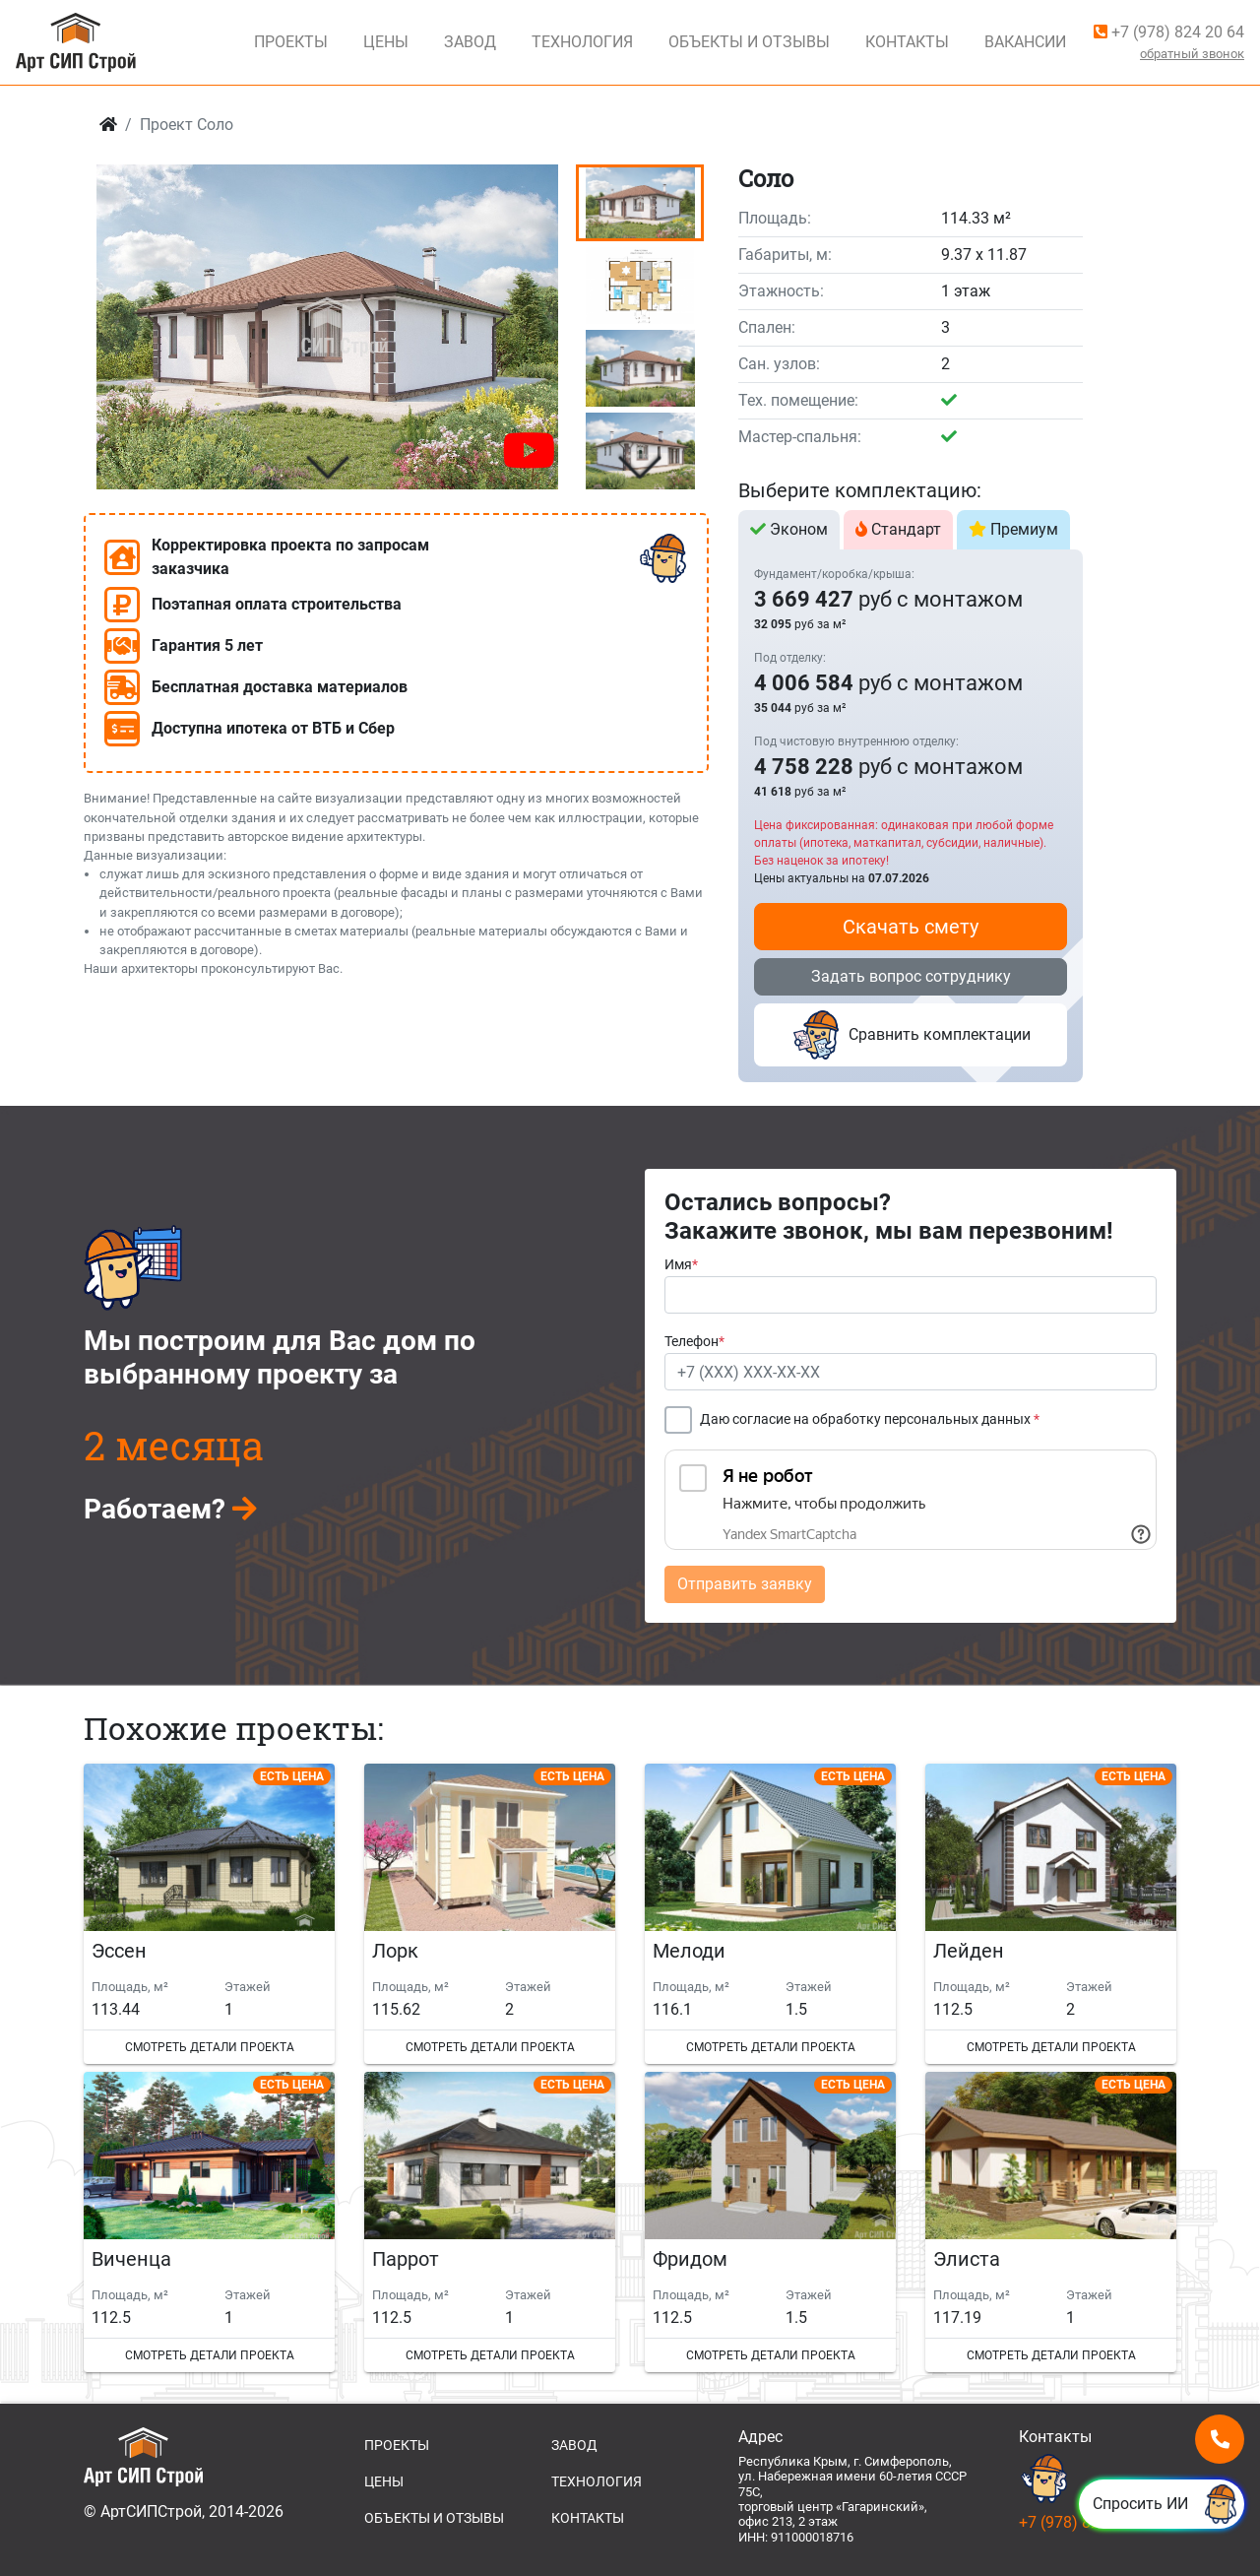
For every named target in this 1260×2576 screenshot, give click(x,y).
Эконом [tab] (789, 529)
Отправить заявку (744, 1584)
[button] (326, 468)
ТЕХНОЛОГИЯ (596, 2481)
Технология (582, 41)
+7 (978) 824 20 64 (1169, 32)
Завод (470, 41)
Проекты (291, 41)
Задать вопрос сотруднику (911, 976)
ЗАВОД (574, 2445)
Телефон (694, 1341)
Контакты (907, 41)
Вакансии (1025, 41)
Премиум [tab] (1013, 529)
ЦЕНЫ (384, 2481)
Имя (681, 1264)
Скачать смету (910, 926)
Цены (386, 41)
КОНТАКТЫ (587, 2518)
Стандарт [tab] (898, 529)
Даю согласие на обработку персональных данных (870, 1419)
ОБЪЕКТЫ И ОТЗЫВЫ (434, 2518)
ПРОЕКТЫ (396, 2445)
